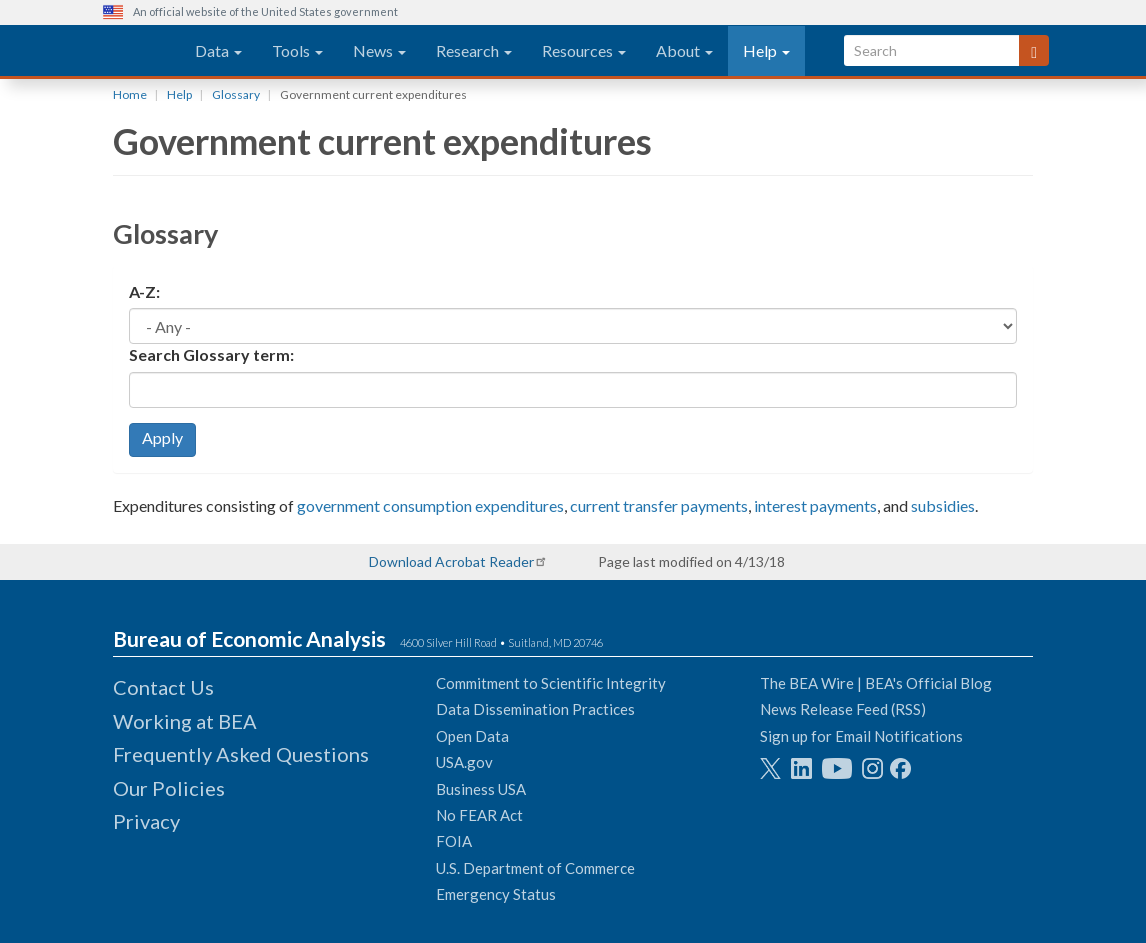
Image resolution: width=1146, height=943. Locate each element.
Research (474, 50)
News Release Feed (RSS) (843, 709)
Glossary (236, 94)
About (684, 50)
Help (766, 50)
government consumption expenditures (430, 505)
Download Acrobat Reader (451, 561)
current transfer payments (659, 505)
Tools (297, 50)
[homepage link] (126, 51)
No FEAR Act (479, 815)
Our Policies (169, 788)
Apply (162, 437)
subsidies (943, 505)
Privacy (146, 821)
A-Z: (144, 291)
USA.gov (464, 762)
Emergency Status (496, 894)
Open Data (472, 736)
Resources (584, 50)
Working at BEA (185, 721)
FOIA (454, 841)
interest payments (815, 505)
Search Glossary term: (211, 354)
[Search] (1034, 50)
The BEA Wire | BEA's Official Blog (876, 683)
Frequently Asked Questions (241, 754)
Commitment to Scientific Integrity (551, 683)
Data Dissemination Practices (535, 709)
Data (218, 50)
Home (130, 94)
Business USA (481, 789)
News (379, 50)
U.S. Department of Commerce (535, 868)
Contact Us (163, 687)
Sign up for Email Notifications (861, 736)
